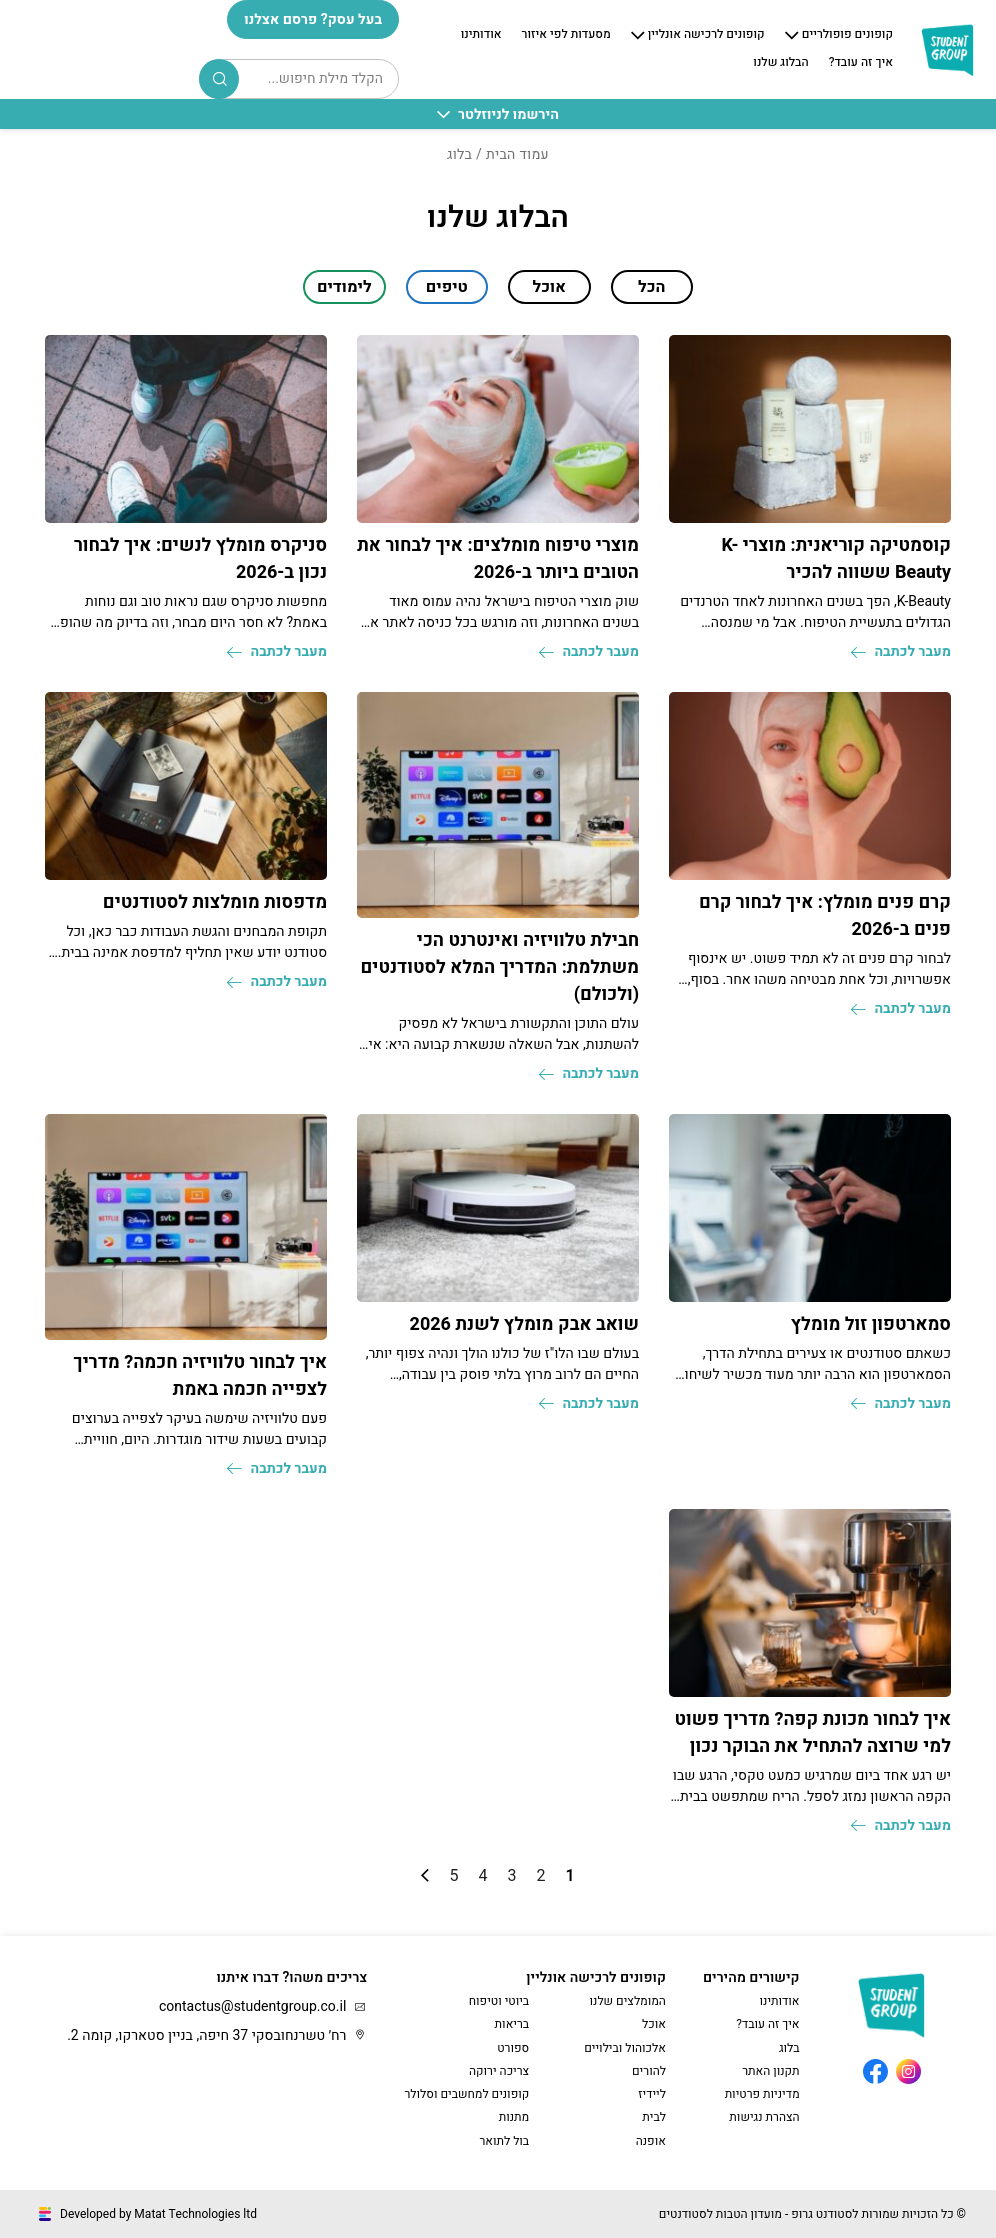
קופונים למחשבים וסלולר (466, 2094)
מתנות (514, 2117)
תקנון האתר (770, 2071)
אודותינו (481, 35)
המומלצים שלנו (628, 2001)
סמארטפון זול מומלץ (871, 1324)
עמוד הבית (517, 154)
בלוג (789, 2048)
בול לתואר (504, 2141)
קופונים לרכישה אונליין (706, 35)
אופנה (651, 2141)
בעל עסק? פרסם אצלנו (313, 19)
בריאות (512, 2024)
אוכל (654, 2024)
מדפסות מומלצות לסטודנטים (215, 902)
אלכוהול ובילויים (625, 2048)
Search (220, 79)
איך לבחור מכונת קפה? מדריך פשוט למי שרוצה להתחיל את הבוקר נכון (813, 1733)
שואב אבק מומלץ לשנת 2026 (524, 1324)
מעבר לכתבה (901, 651)
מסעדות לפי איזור (566, 35)
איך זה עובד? (861, 63)
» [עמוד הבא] (425, 1875)
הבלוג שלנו (780, 63)
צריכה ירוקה (499, 2071)
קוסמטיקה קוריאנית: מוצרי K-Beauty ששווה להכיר (836, 559)
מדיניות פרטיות (762, 2094)
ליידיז (652, 2094)
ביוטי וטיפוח (499, 2001)
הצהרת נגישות (764, 2117)
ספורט (513, 2048)
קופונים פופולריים (847, 35)
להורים (649, 2071)
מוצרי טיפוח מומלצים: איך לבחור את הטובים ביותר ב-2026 (498, 559)
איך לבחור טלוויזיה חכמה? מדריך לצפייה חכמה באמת (200, 1376)
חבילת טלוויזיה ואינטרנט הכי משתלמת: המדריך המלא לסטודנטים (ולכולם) (500, 967)
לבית (654, 2117)
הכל (651, 287)
